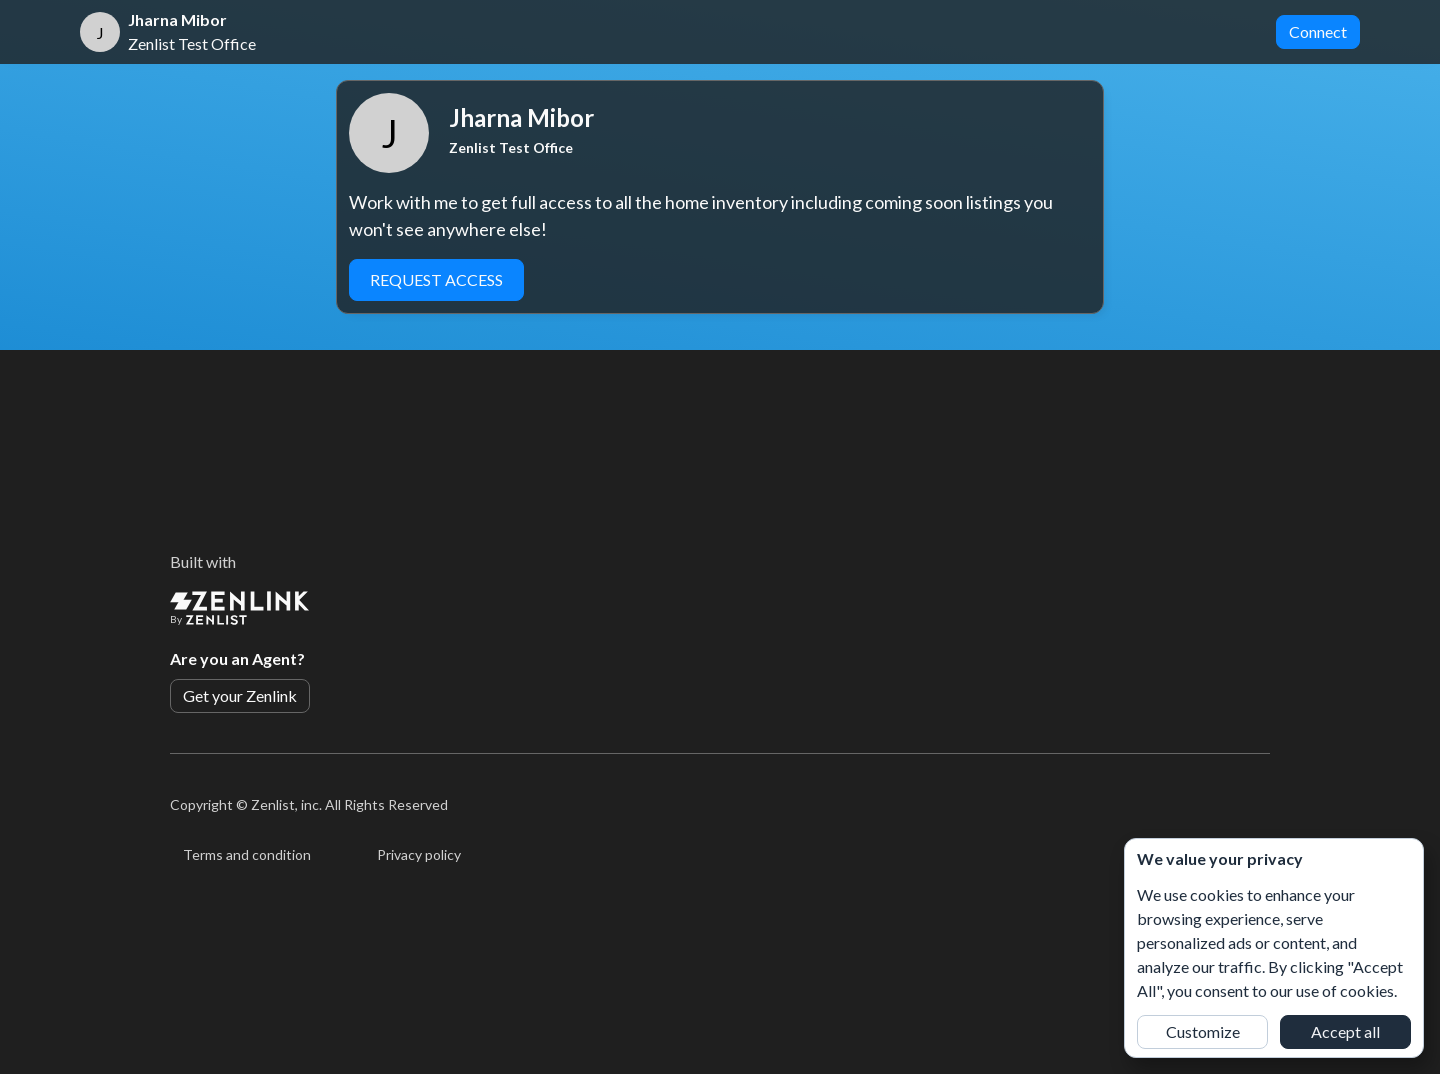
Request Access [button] (436, 279)
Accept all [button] (1345, 1031)
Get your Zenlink (240, 695)
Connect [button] (1318, 31)
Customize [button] (1203, 1031)
